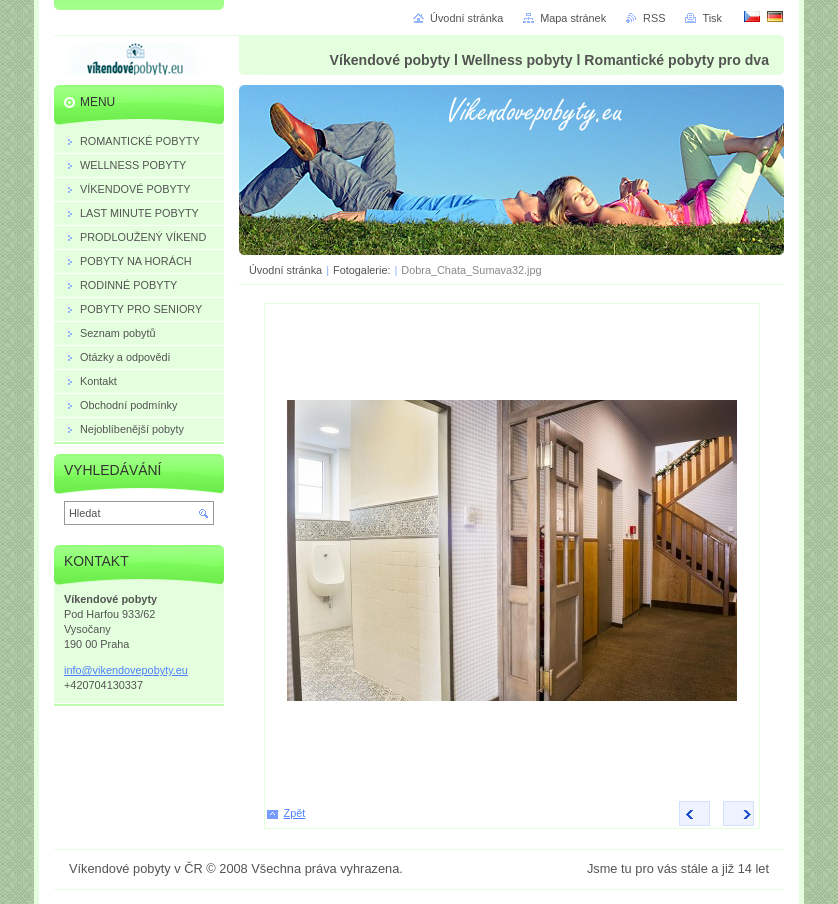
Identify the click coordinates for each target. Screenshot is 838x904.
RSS (654, 18)
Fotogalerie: (363, 270)
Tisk (712, 18)
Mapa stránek (573, 18)
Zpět (295, 813)
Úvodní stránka (285, 270)
